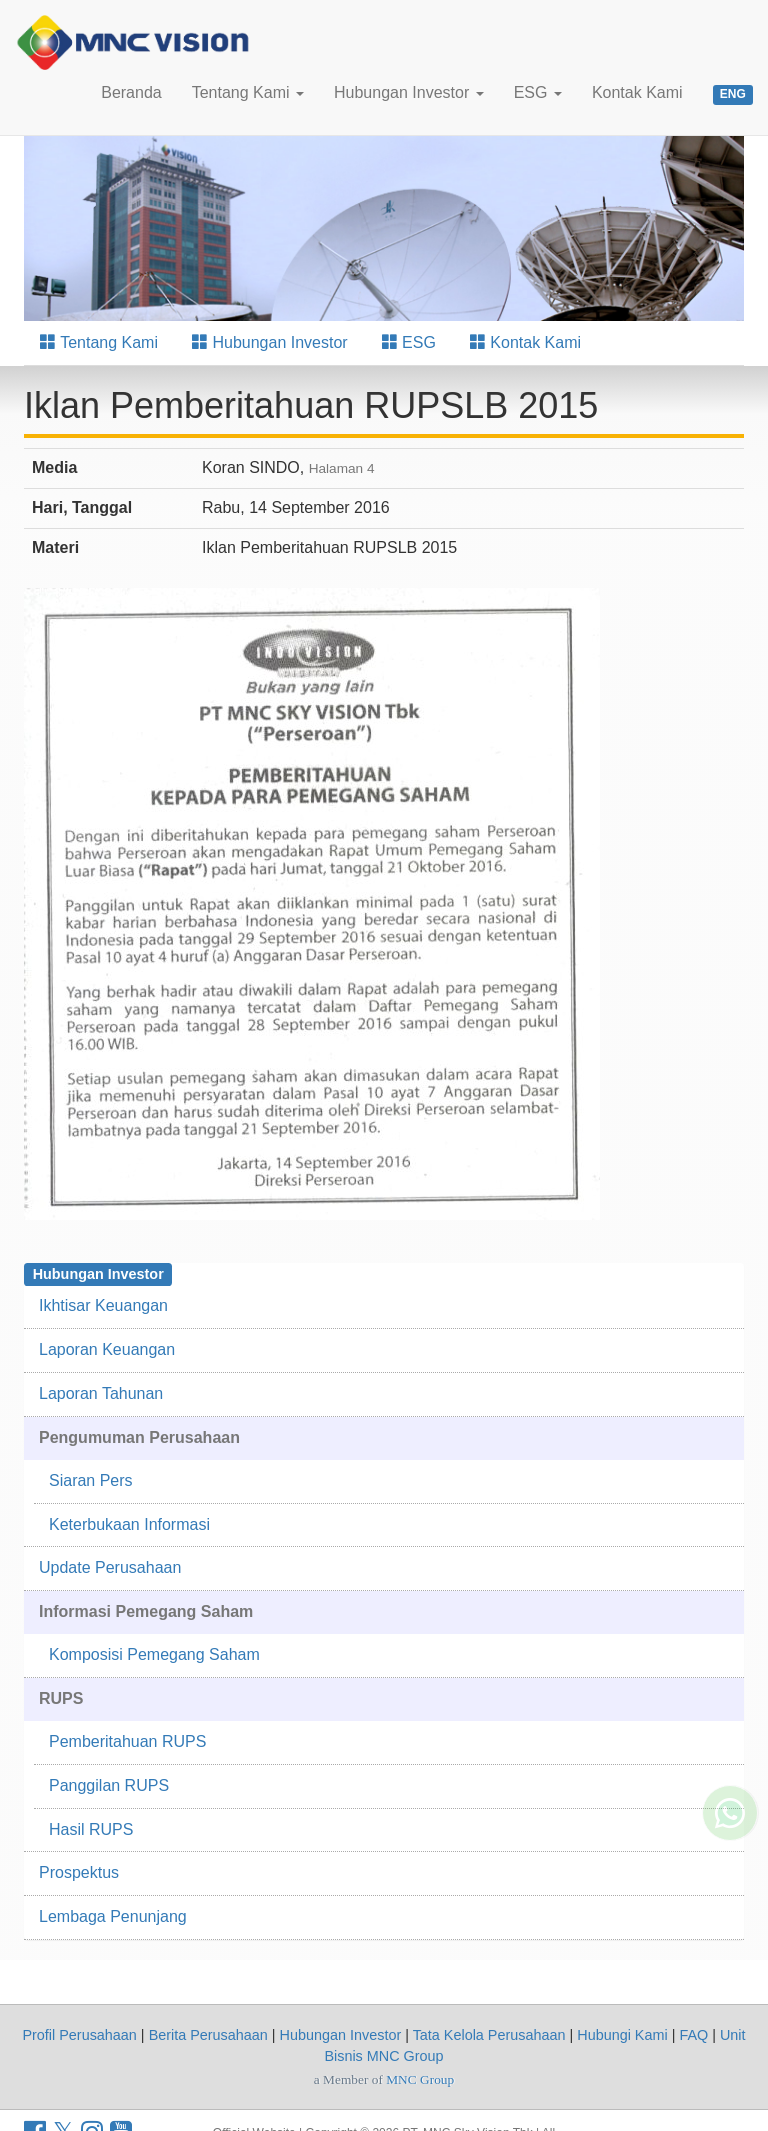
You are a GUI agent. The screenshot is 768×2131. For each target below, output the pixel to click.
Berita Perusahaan (208, 2035)
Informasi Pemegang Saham (146, 1611)
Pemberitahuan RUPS (127, 1741)
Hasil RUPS (91, 1829)
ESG (538, 92)
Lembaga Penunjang (113, 1916)
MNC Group (420, 2079)
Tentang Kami (248, 92)
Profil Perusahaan (79, 2035)
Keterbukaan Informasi (129, 1524)
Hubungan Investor (409, 92)
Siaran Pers (91, 1480)
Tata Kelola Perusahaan (489, 2035)
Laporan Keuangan (107, 1349)
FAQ (693, 2035)
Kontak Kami (637, 92)
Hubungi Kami (622, 2035)
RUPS (61, 1698)
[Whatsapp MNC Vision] (730, 1791)
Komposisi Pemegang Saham (154, 1654)
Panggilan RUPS (109, 1785)
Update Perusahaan (110, 1567)
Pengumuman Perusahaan (139, 1437)
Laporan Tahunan (101, 1393)
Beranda (131, 92)
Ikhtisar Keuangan (103, 1305)
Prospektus (79, 1872)
